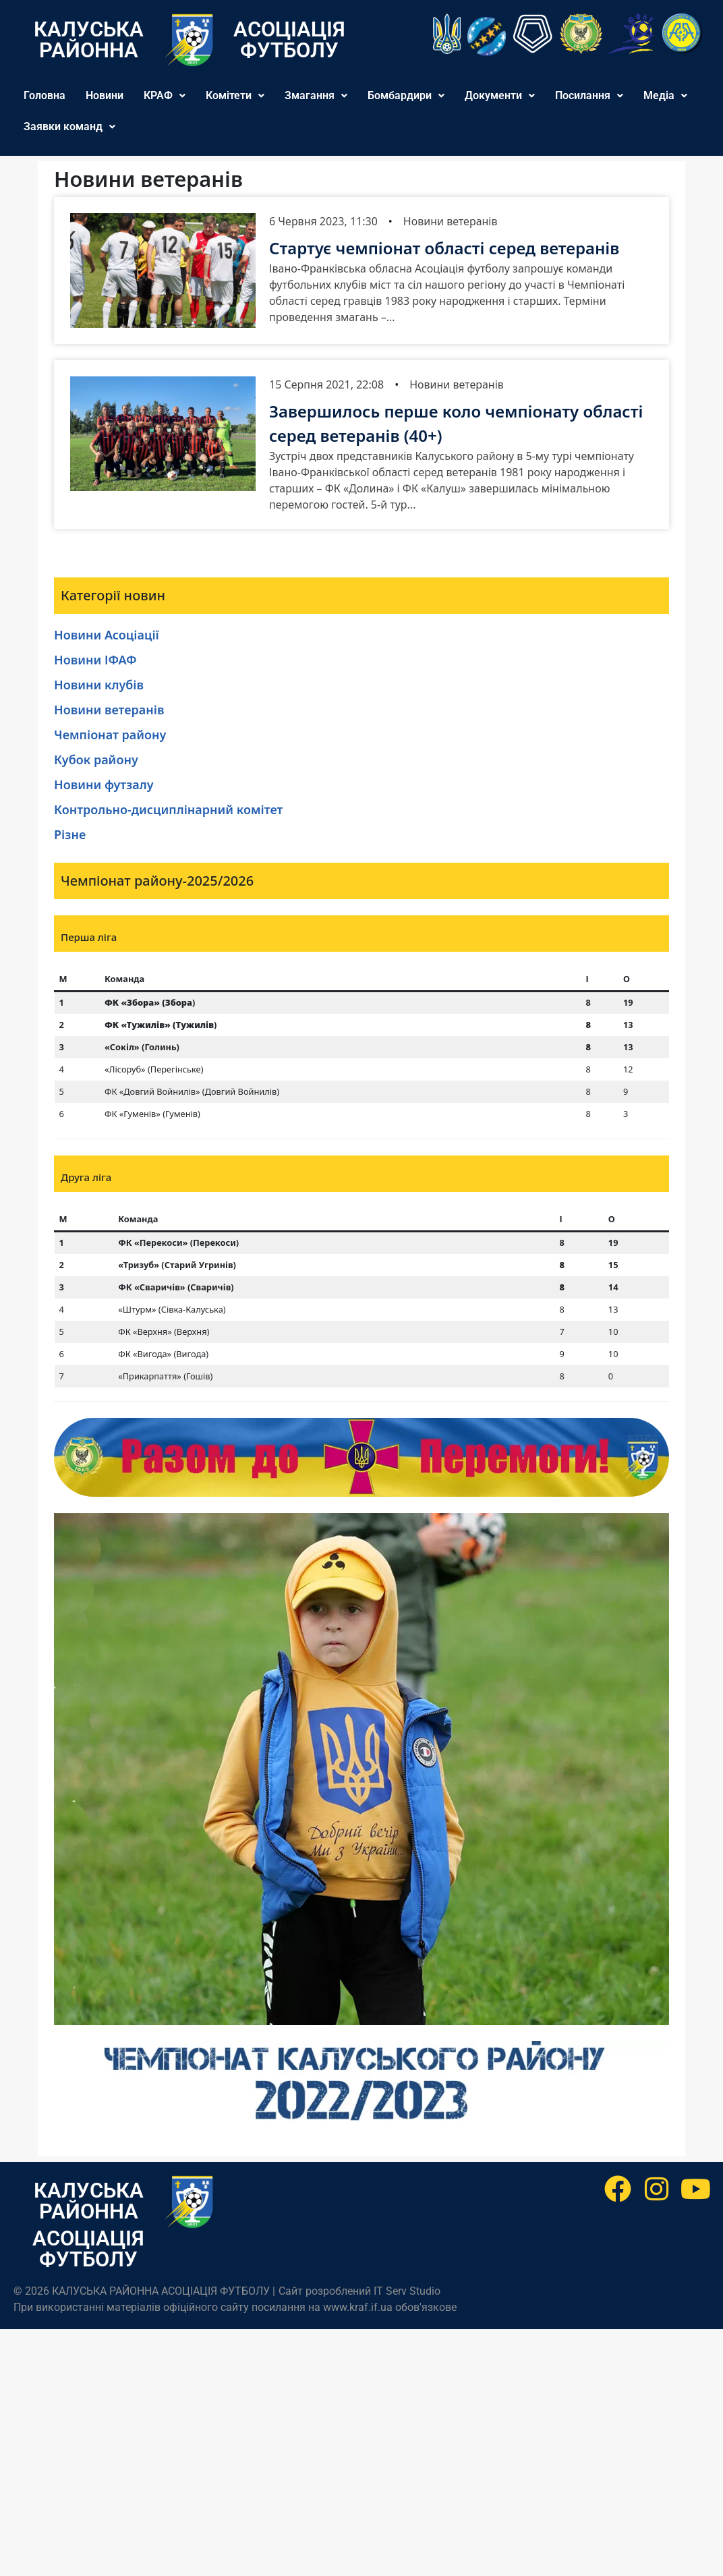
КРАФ (164, 95)
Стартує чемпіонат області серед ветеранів (444, 248)
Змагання (316, 95)
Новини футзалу (104, 784)
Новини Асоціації (106, 635)
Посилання (589, 95)
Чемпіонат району (110, 734)
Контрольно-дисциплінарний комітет (168, 809)
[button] (165, 95)
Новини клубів (99, 685)
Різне (70, 834)
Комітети (235, 95)
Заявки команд (69, 126)
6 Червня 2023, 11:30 (323, 221)
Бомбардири (406, 95)
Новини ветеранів (450, 221)
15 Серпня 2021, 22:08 (326, 384)
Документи (500, 95)
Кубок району (96, 759)
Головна (44, 95)
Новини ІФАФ (95, 660)
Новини (104, 95)
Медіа (665, 95)
